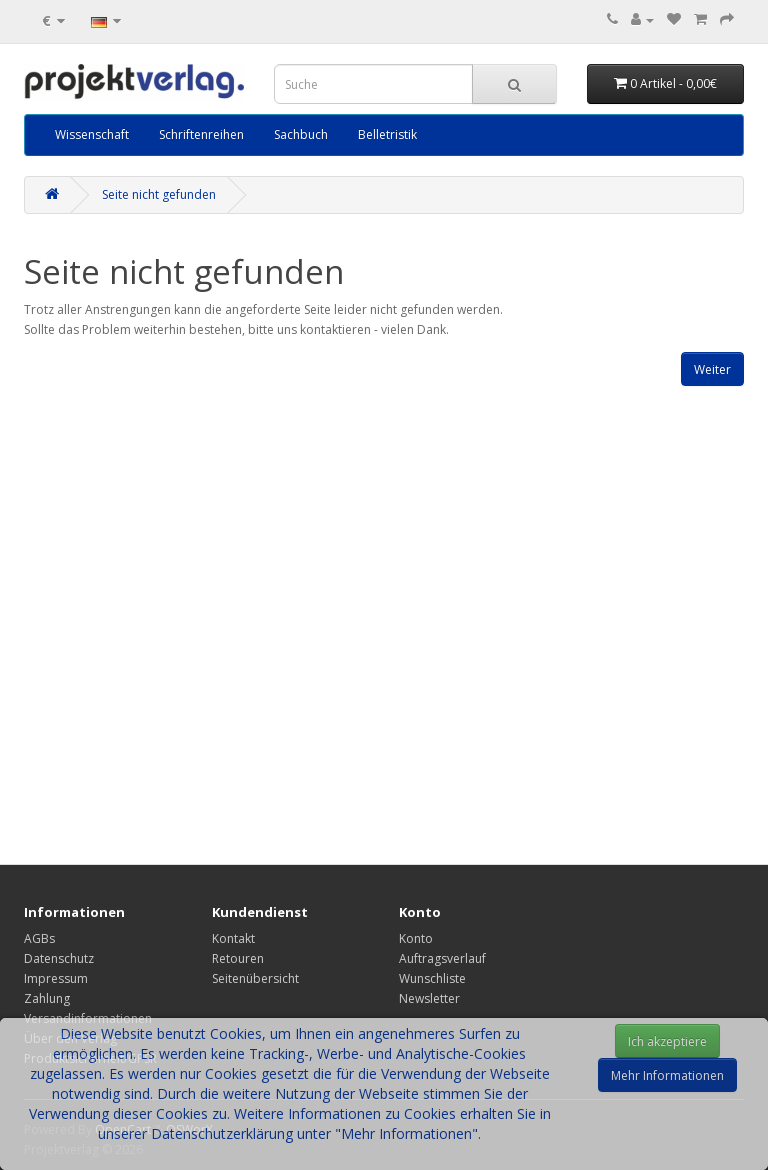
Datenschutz (59, 958)
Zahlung (47, 998)
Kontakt (233, 938)
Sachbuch (301, 134)
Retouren (238, 958)
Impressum (56, 978)
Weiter (712, 369)
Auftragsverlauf (442, 958)
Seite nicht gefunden (159, 194)
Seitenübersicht (255, 978)
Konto (416, 938)
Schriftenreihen (201, 134)
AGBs (39, 938)
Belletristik (387, 134)
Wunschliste (432, 978)
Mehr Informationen (667, 1075)
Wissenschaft (92, 134)
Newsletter (429, 998)
